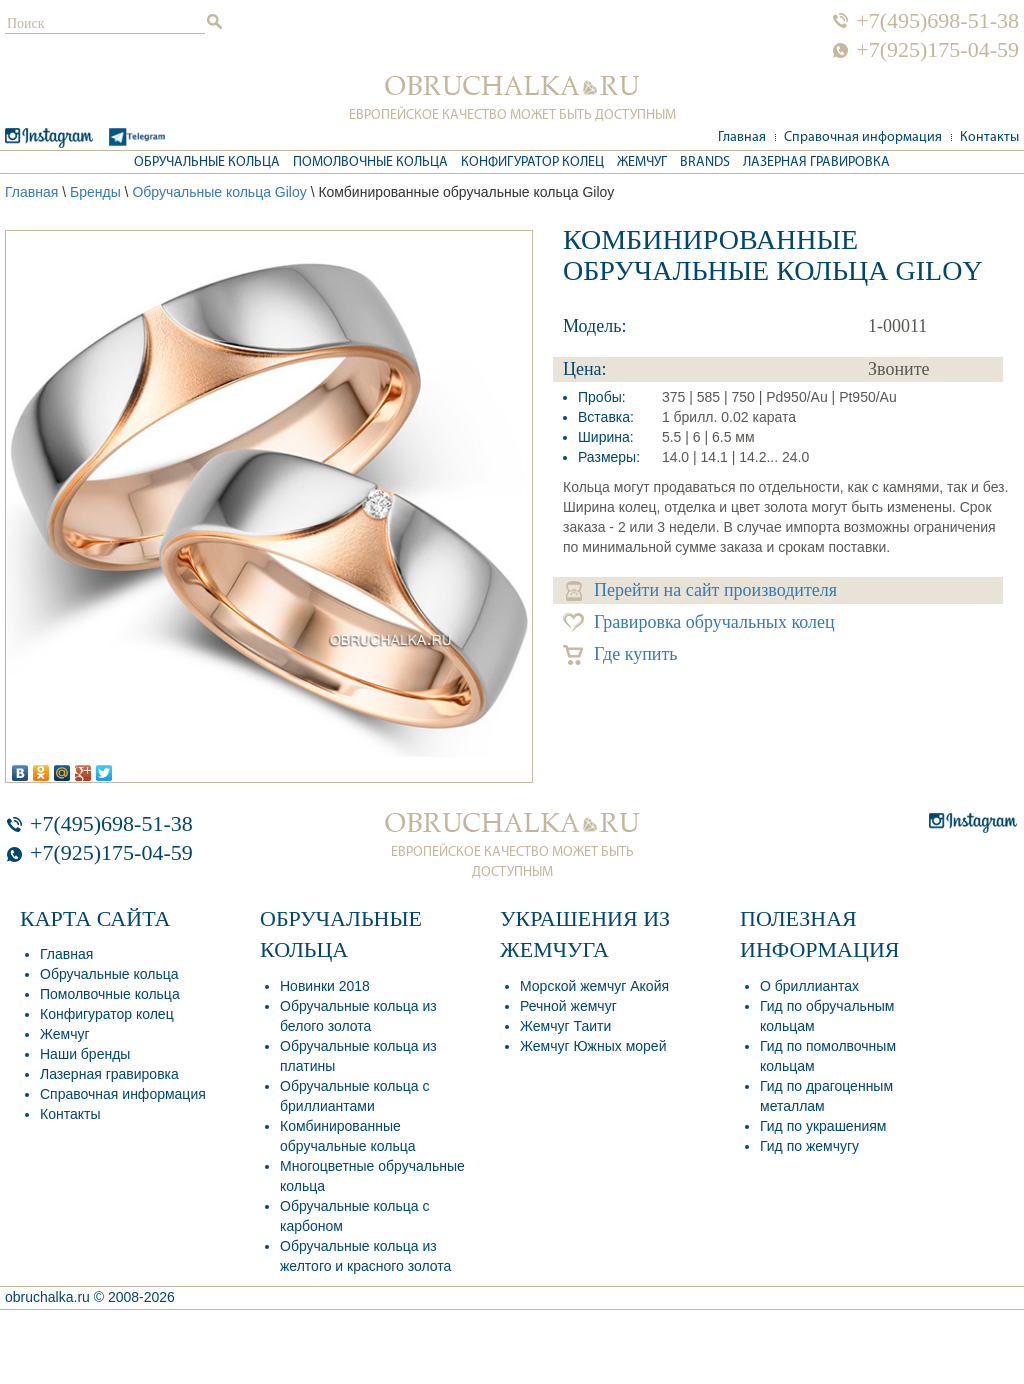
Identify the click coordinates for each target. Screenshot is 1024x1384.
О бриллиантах (809, 986)
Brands (705, 162)
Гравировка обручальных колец (699, 622)
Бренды (95, 192)
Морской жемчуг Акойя (594, 986)
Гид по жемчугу (809, 1146)
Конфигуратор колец (532, 162)
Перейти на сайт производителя (701, 590)
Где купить (620, 654)
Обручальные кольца (207, 162)
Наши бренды (85, 1054)
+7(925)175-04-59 (937, 50)
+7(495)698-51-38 (937, 21)
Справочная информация (863, 137)
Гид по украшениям (823, 1126)
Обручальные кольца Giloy (219, 192)
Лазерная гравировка (816, 162)
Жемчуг (642, 162)
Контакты (989, 137)
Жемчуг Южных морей (593, 1046)
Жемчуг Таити (565, 1026)
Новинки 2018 (325, 986)
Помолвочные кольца (370, 162)
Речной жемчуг (568, 1006)
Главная (742, 137)
